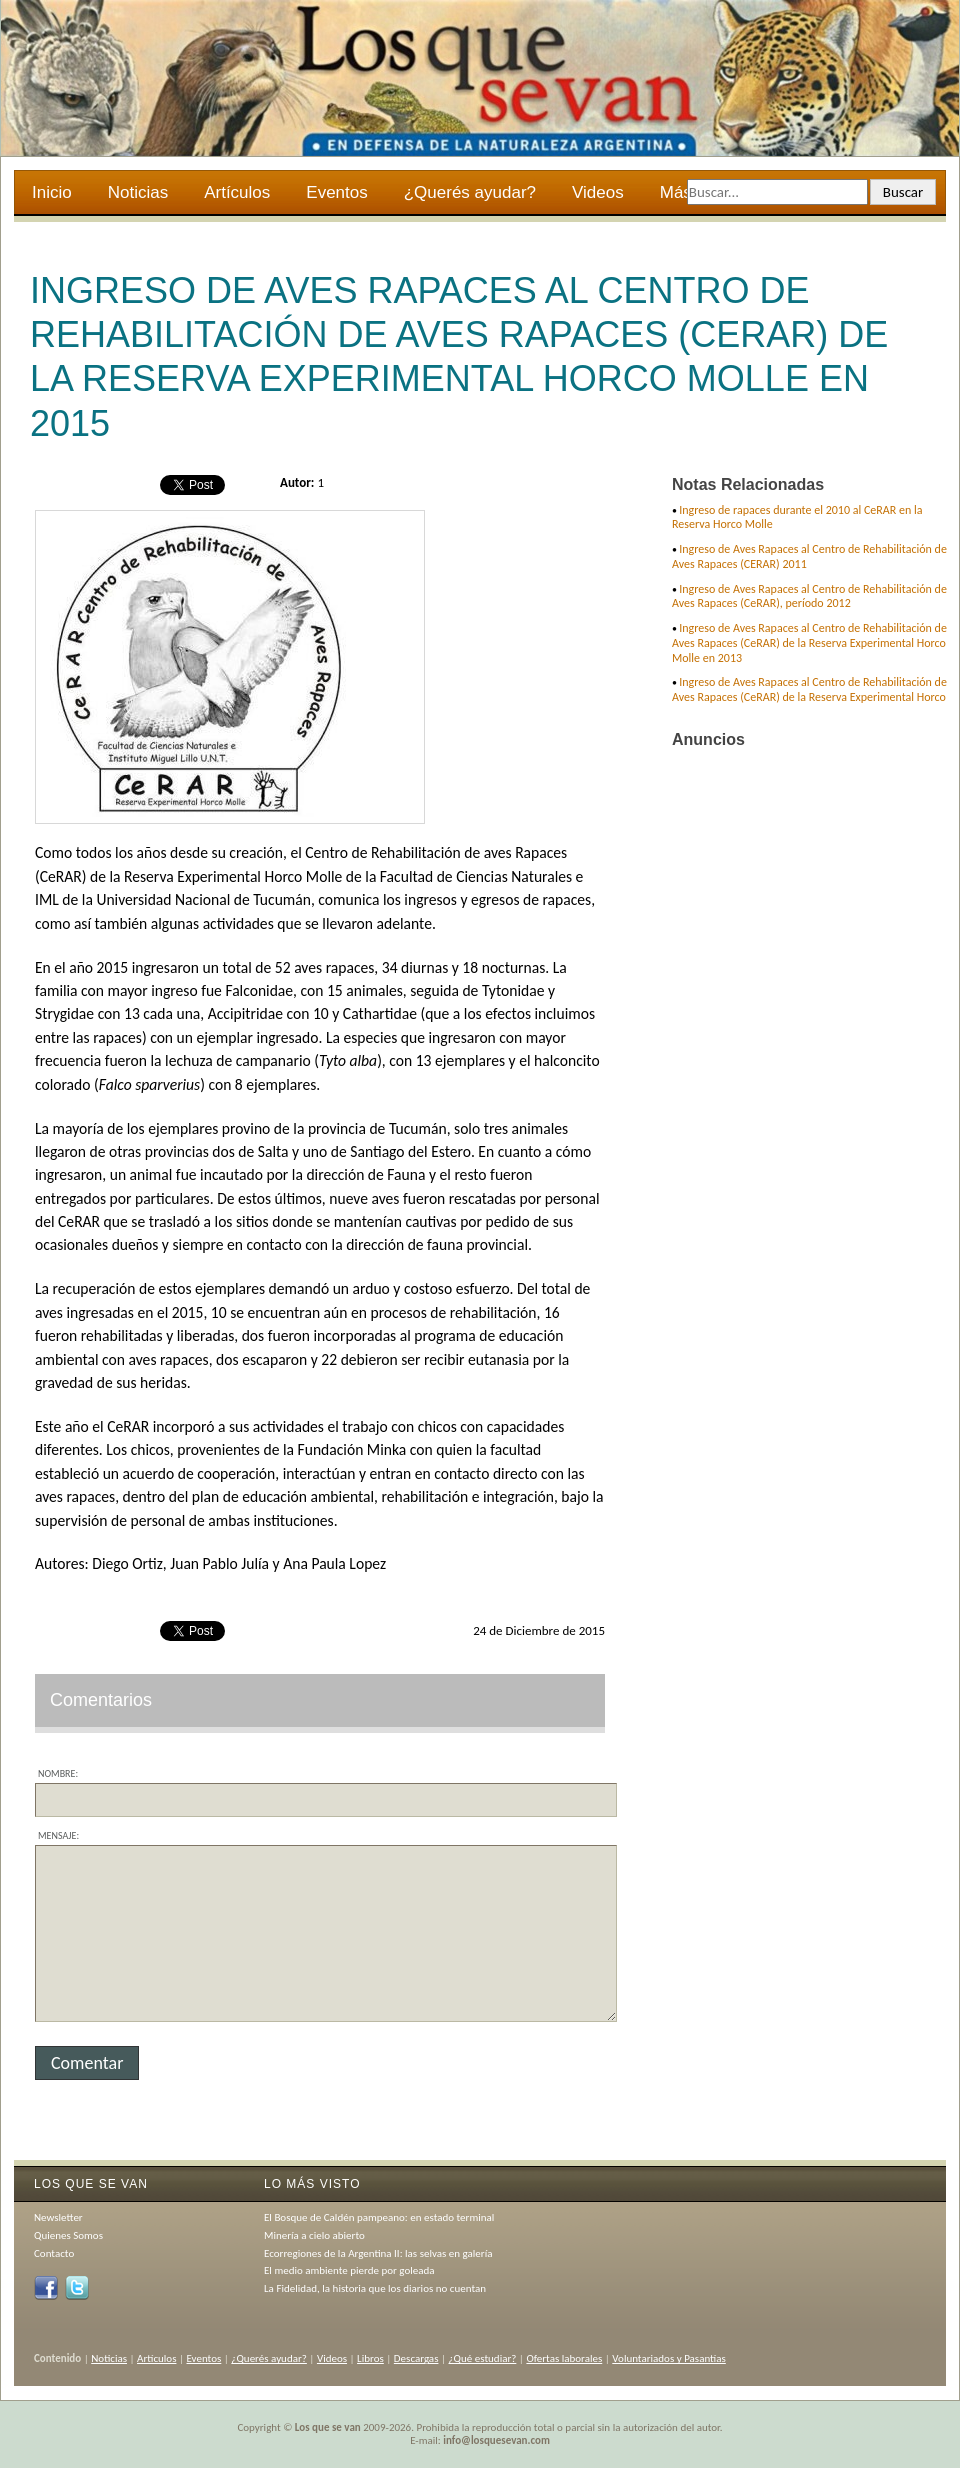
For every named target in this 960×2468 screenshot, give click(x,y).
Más (677, 195)
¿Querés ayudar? (470, 192)
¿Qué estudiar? (483, 2358)
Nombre (56, 1773)
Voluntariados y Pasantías (669, 2358)
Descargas (416, 2358)
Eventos (336, 192)
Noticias (138, 192)
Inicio (52, 192)
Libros (370, 2358)
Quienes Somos (68, 2235)
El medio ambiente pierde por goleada (349, 2270)
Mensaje (57, 1835)
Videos (598, 192)
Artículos (237, 192)
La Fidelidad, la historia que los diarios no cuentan (375, 2288)
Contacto (54, 2253)
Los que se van (328, 2427)
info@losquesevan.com (496, 2440)
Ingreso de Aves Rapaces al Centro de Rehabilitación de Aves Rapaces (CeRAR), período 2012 (809, 596)
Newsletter (58, 2217)
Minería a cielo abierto (314, 2235)
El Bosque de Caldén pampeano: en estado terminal (379, 2217)
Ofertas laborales (564, 2358)
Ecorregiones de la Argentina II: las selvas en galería (378, 2253)
